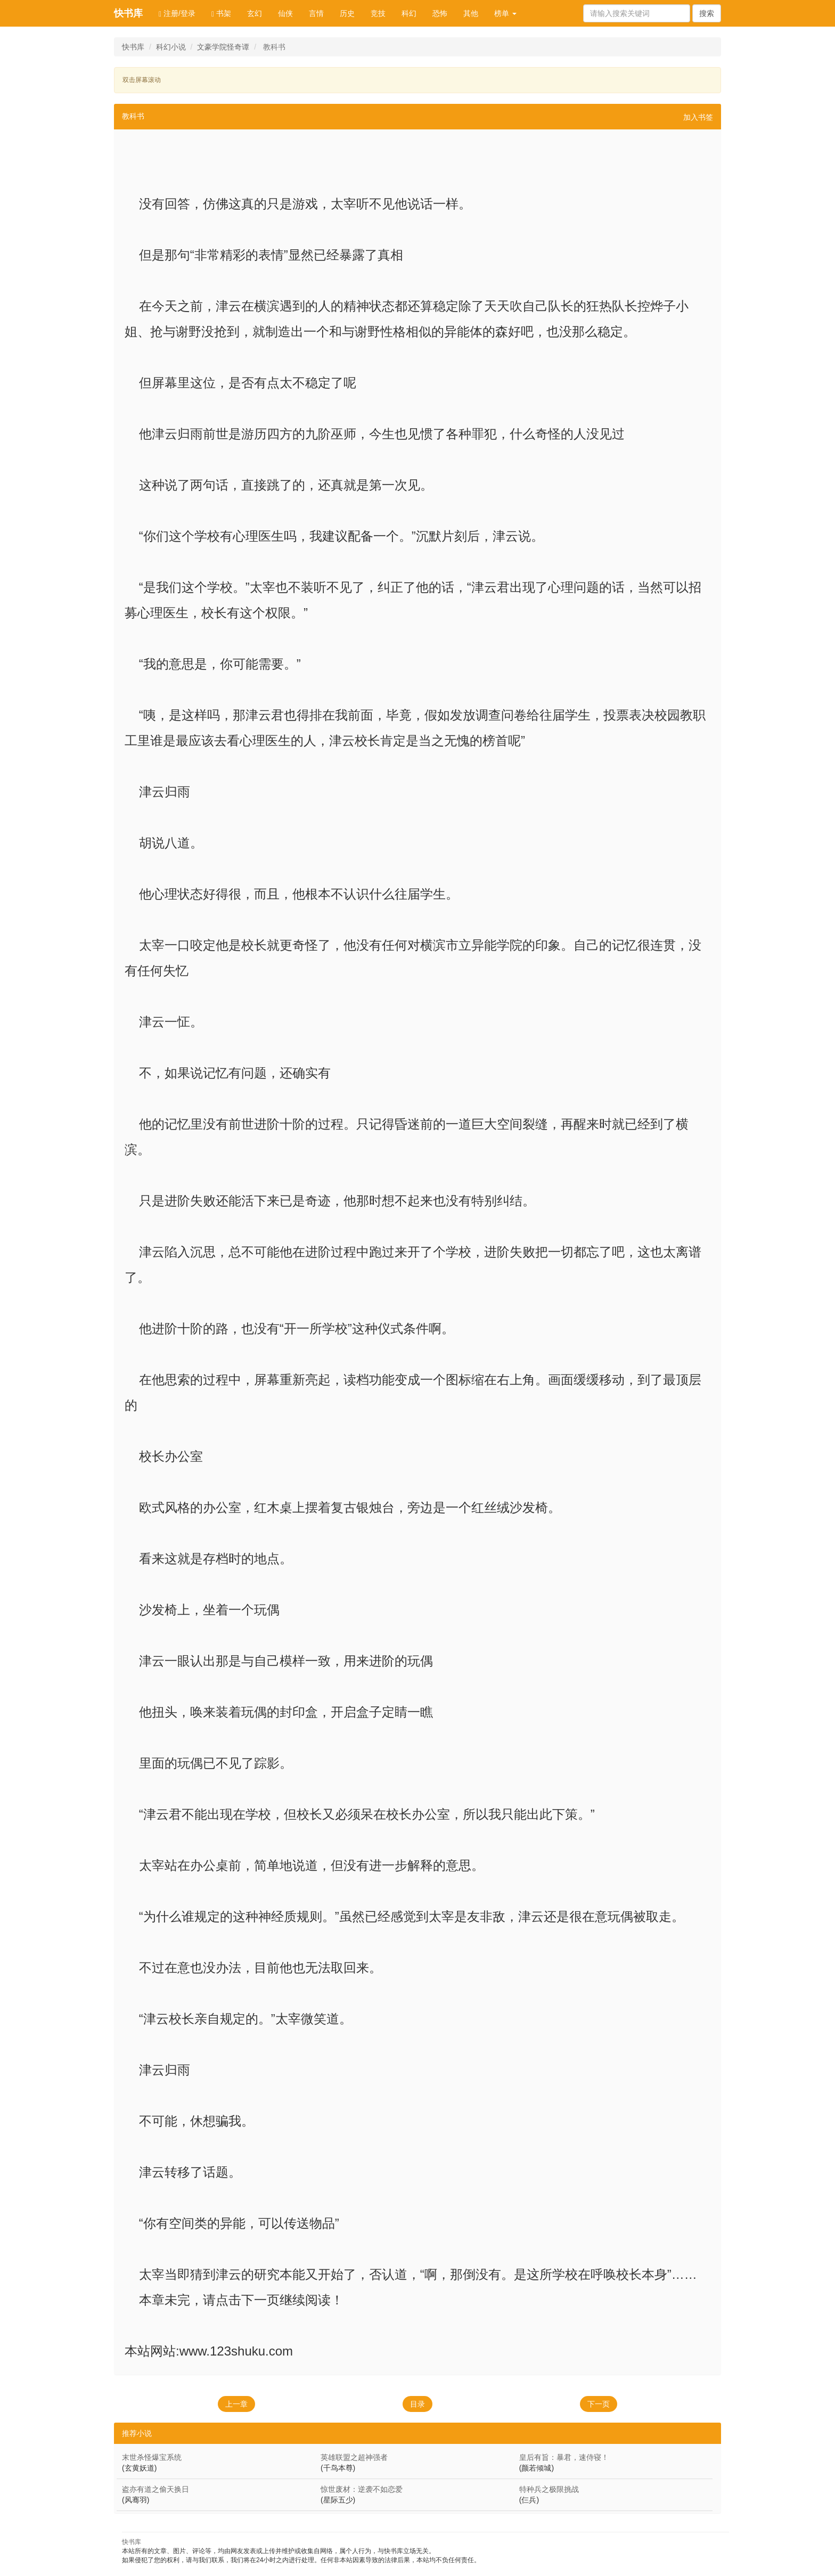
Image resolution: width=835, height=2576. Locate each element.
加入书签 (698, 117)
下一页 (598, 2404)
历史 (347, 13)
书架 (221, 13)
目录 (417, 2404)
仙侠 (285, 13)
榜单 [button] (505, 13)
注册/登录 (177, 13)
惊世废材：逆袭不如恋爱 (362, 2489)
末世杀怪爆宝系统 (152, 2457)
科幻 (409, 13)
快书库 (128, 13)
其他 (470, 13)
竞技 (378, 13)
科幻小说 (171, 47)
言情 (316, 13)
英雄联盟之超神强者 (354, 2457)
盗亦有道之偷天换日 (155, 2489)
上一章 (236, 2404)
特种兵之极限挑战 (549, 2489)
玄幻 (254, 13)
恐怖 (439, 13)
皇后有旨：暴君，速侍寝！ (564, 2457)
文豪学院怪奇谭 (223, 47)
